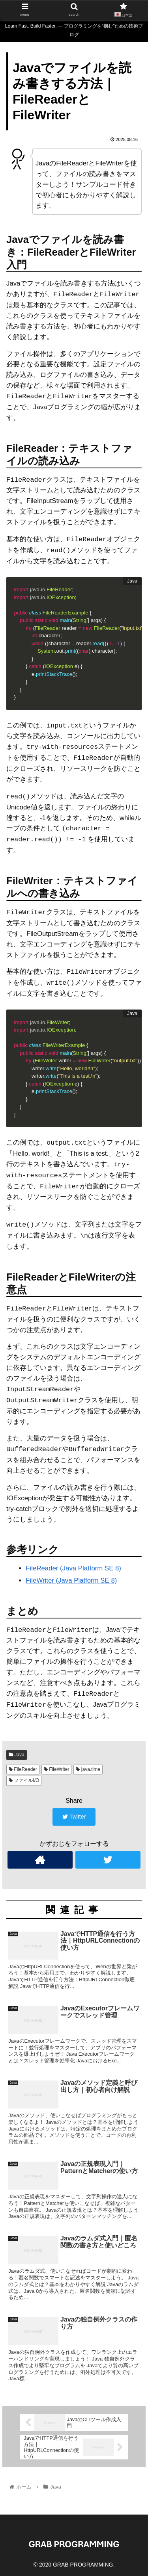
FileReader (23, 1769)
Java (16, 1755)
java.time (88, 1769)
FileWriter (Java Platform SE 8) (71, 1580)
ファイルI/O (24, 1780)
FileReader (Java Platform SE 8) (73, 1568)
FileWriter (56, 1769)
